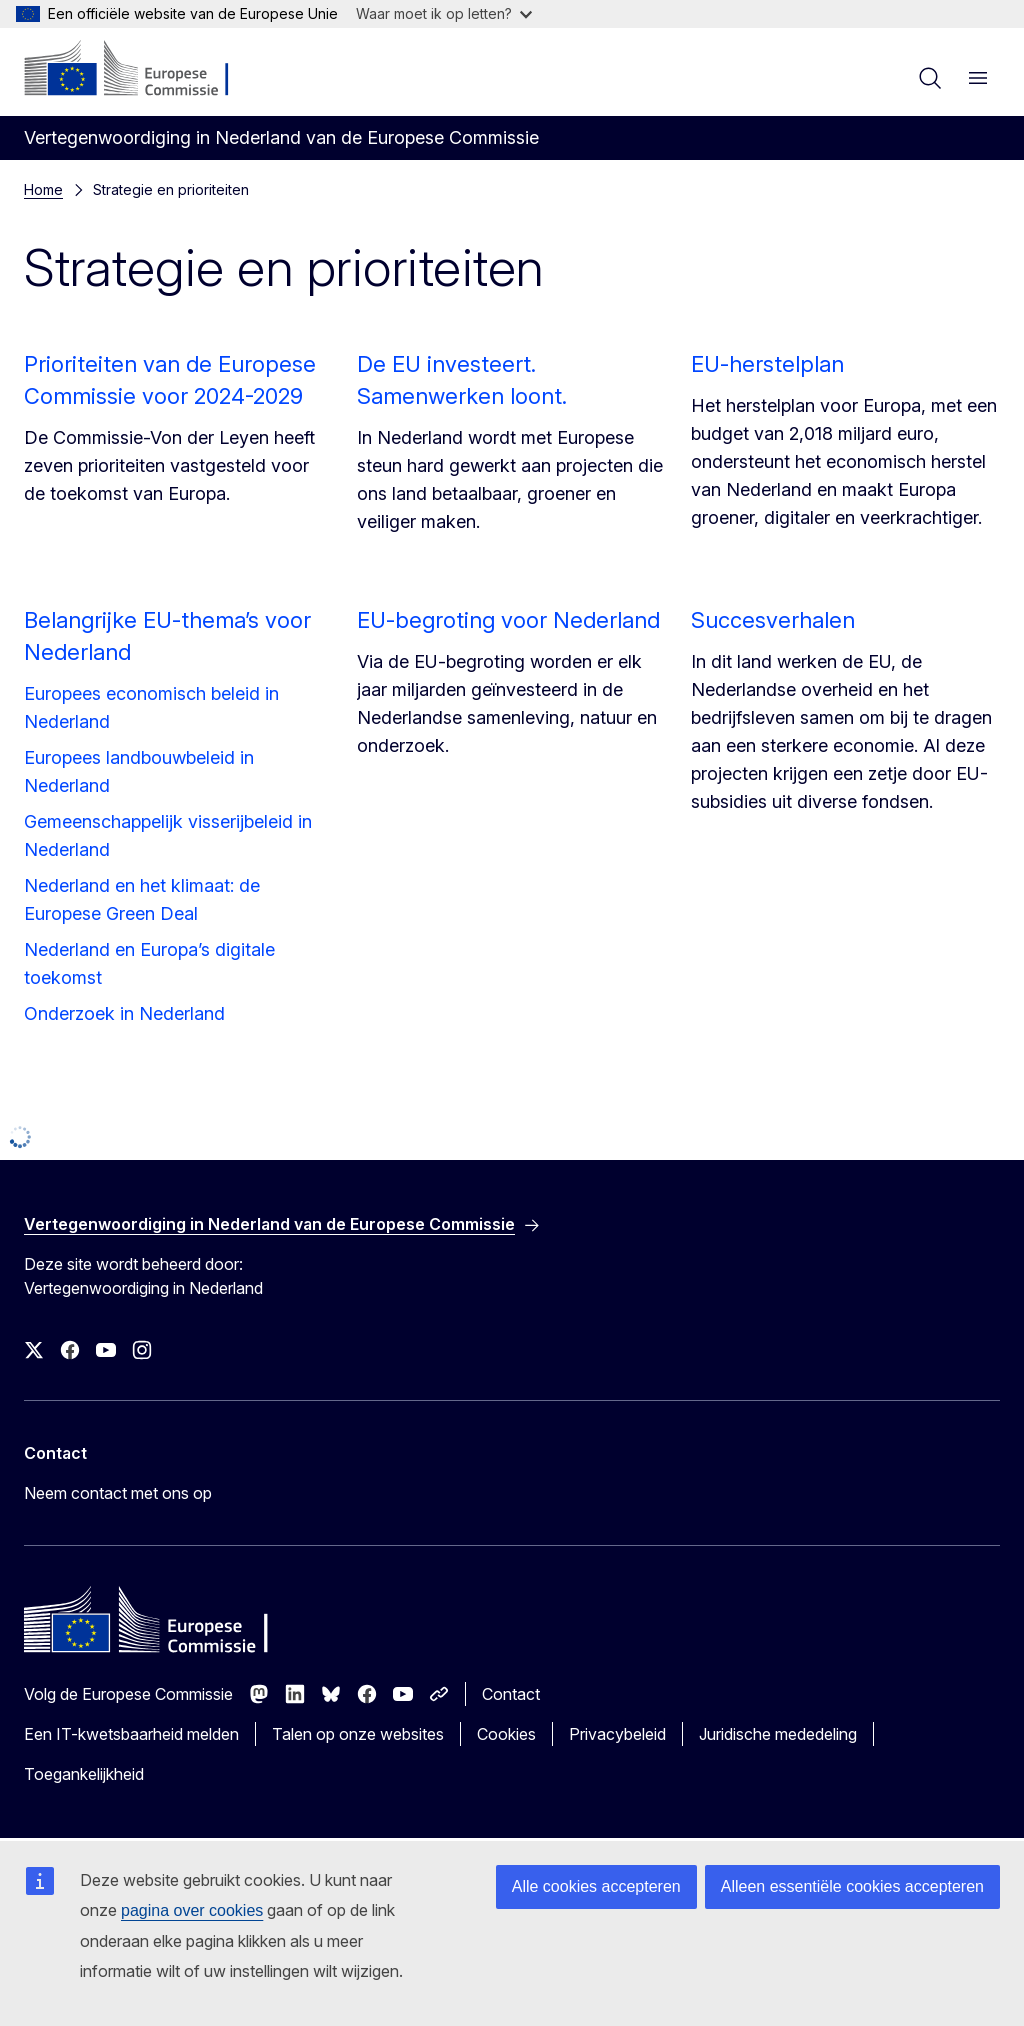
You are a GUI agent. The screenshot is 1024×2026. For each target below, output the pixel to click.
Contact (511, 1694)
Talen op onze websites (358, 1734)
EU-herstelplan (767, 364)
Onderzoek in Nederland (124, 1013)
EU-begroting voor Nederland (508, 620)
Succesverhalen (773, 620)
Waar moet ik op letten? (444, 13)
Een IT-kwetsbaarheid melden (131, 1734)
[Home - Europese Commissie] (145, 70)
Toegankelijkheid (84, 1774)
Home (43, 189)
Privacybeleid (617, 1734)
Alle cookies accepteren (596, 1886)
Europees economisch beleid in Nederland (151, 707)
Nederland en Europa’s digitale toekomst (149, 963)
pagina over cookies (192, 1910)
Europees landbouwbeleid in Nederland (139, 771)
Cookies (506, 1734)
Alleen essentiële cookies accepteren (852, 1886)
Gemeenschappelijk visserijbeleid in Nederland (168, 835)
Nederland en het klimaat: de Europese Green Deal (142, 899)
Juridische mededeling (778, 1734)
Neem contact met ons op (118, 1493)
